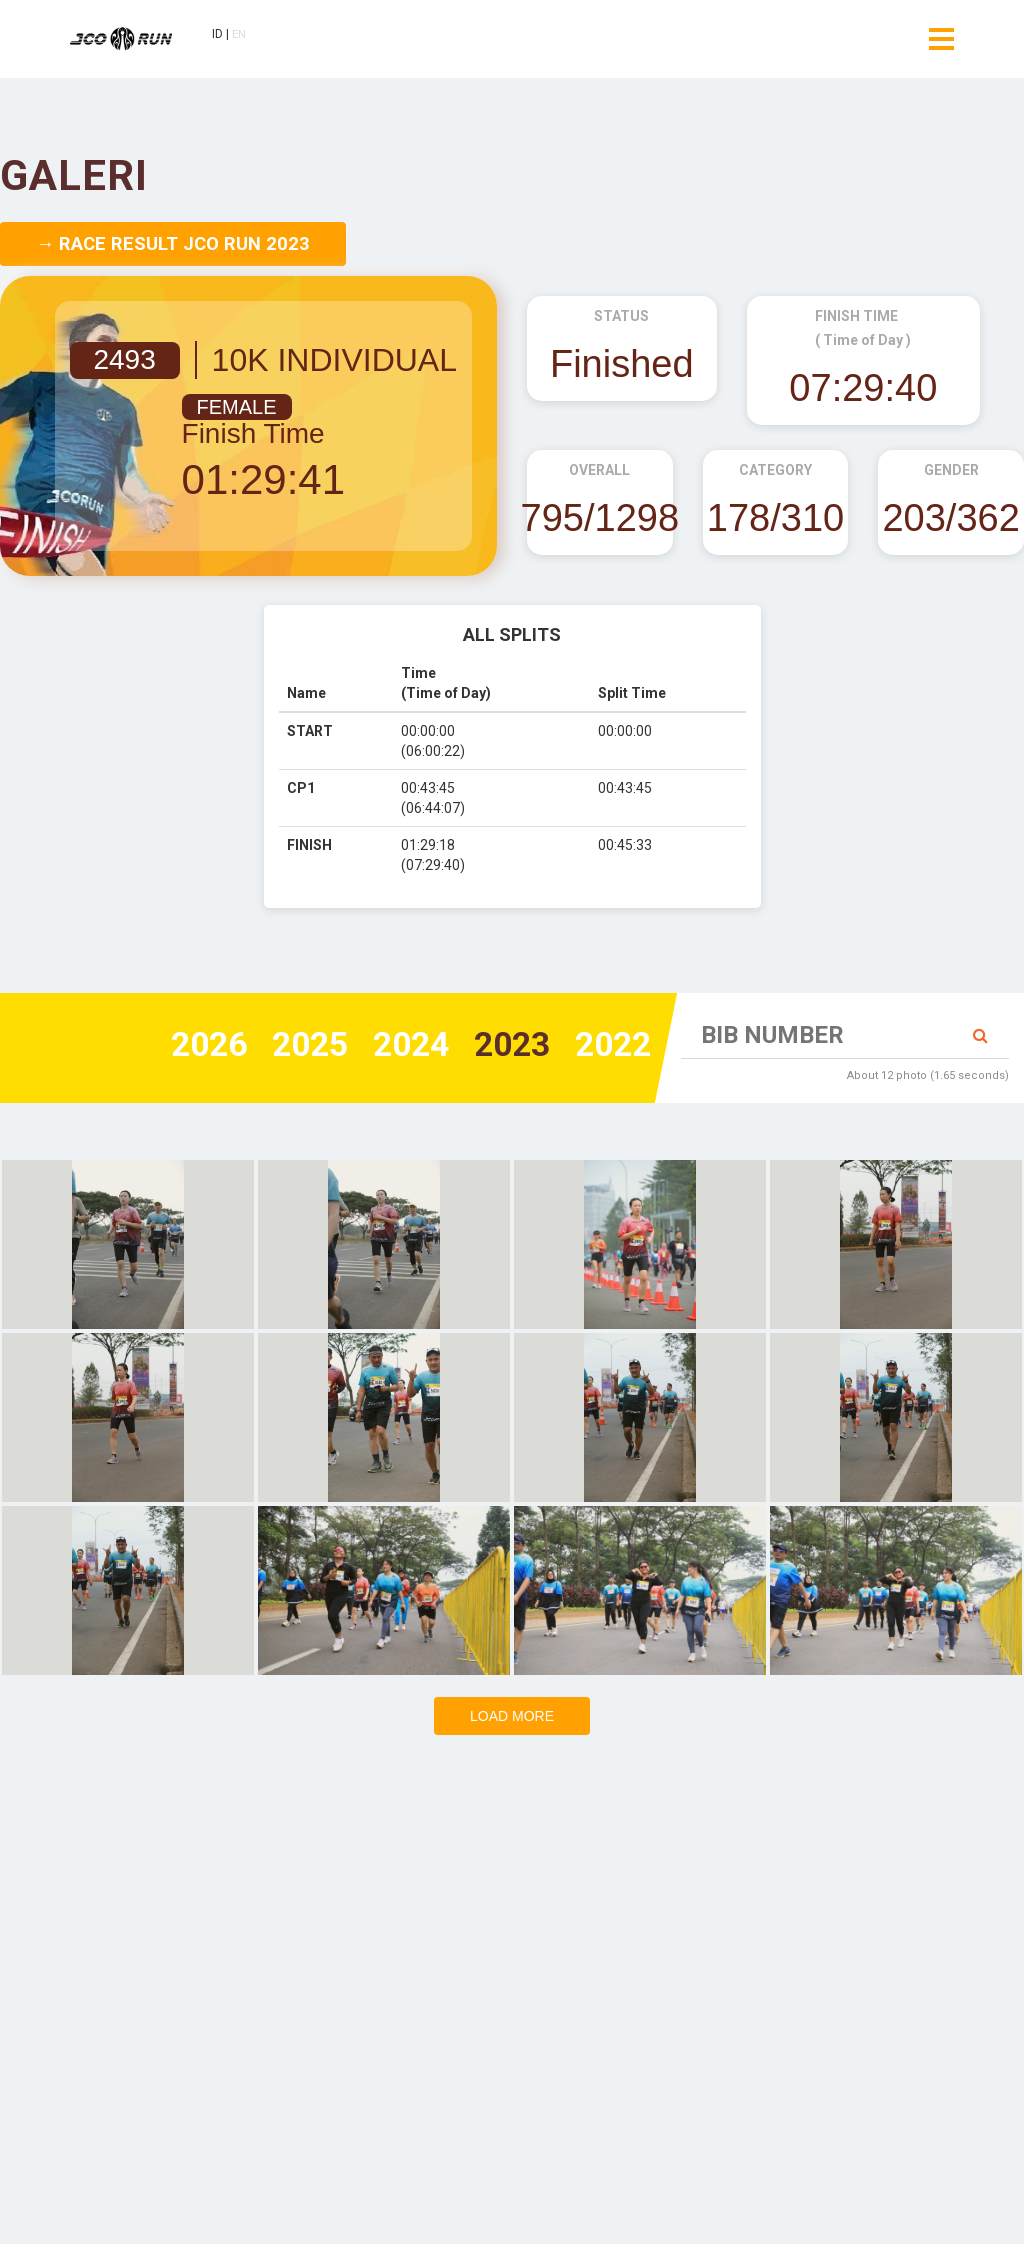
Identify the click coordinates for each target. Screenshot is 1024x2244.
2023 (500, 1046)
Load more (512, 1716)
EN (247, 37)
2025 (282, 1046)
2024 (391, 1046)
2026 (173, 1046)
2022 (609, 1046)
